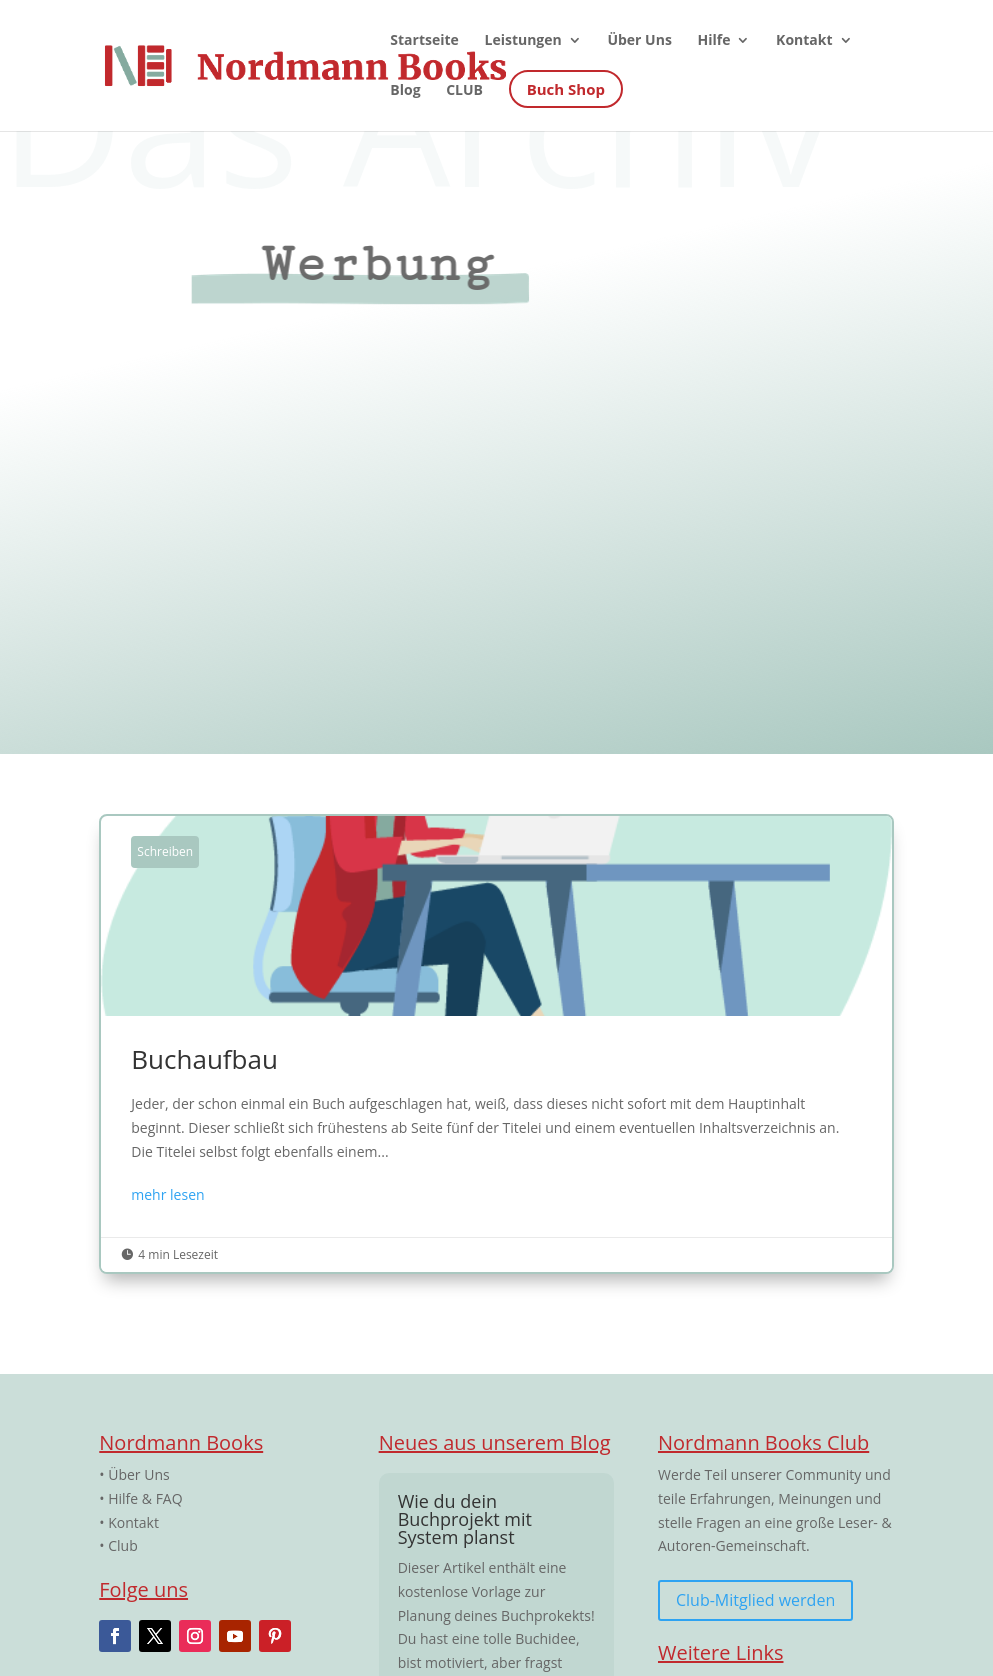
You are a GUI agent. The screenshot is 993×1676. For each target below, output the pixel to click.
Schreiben (165, 851)
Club (123, 1545)
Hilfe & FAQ (145, 1498)
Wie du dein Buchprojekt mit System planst (465, 1519)
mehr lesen (167, 1194)
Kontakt (133, 1522)
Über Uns (138, 1474)
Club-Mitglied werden (755, 1600)
